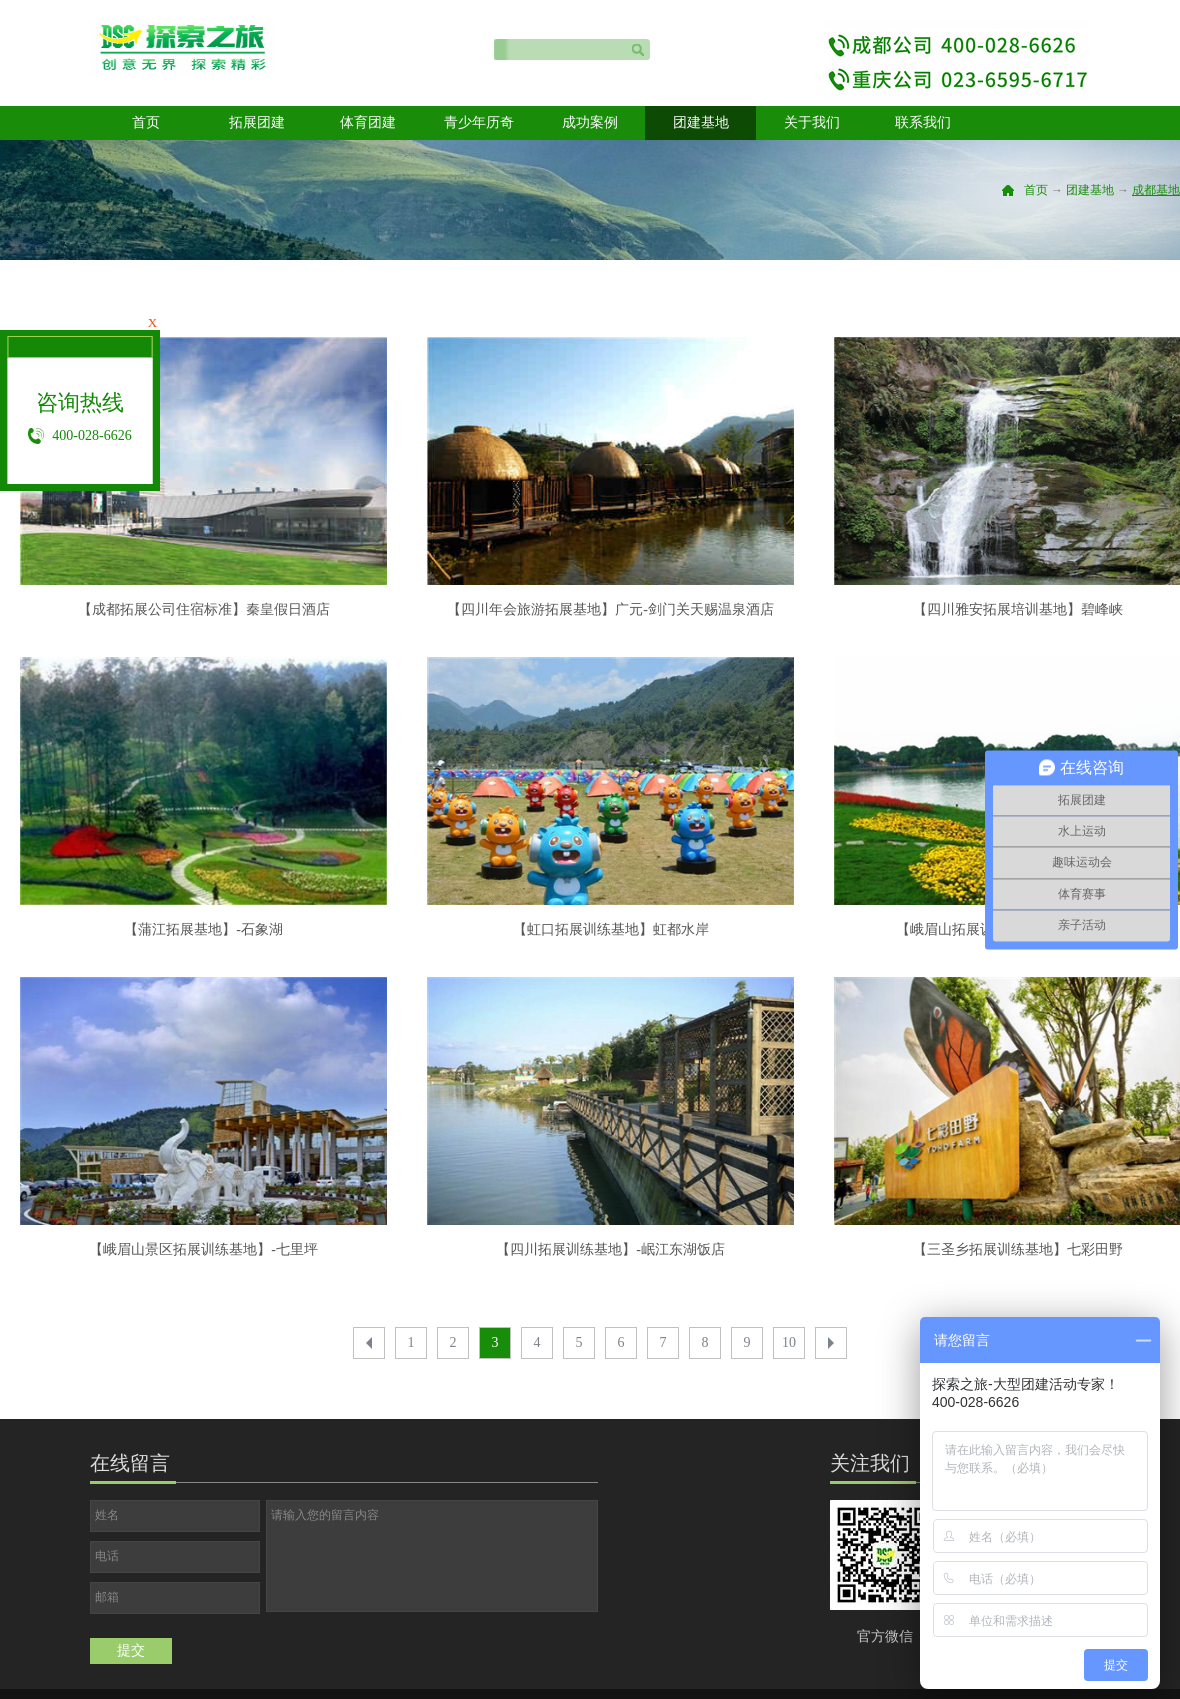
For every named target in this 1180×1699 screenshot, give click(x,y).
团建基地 (1090, 190)
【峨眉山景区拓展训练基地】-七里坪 (203, 1249)
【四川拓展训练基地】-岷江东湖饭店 (610, 1249)
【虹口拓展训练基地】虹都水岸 (611, 929)
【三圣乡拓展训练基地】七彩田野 (1018, 1249)
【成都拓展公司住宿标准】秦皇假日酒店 (204, 609)
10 (789, 1342)
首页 (146, 122)
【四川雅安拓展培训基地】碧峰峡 (1018, 609)
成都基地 (1156, 190)
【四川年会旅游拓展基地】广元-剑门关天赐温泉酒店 (610, 609)
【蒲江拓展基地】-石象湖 (203, 929)
